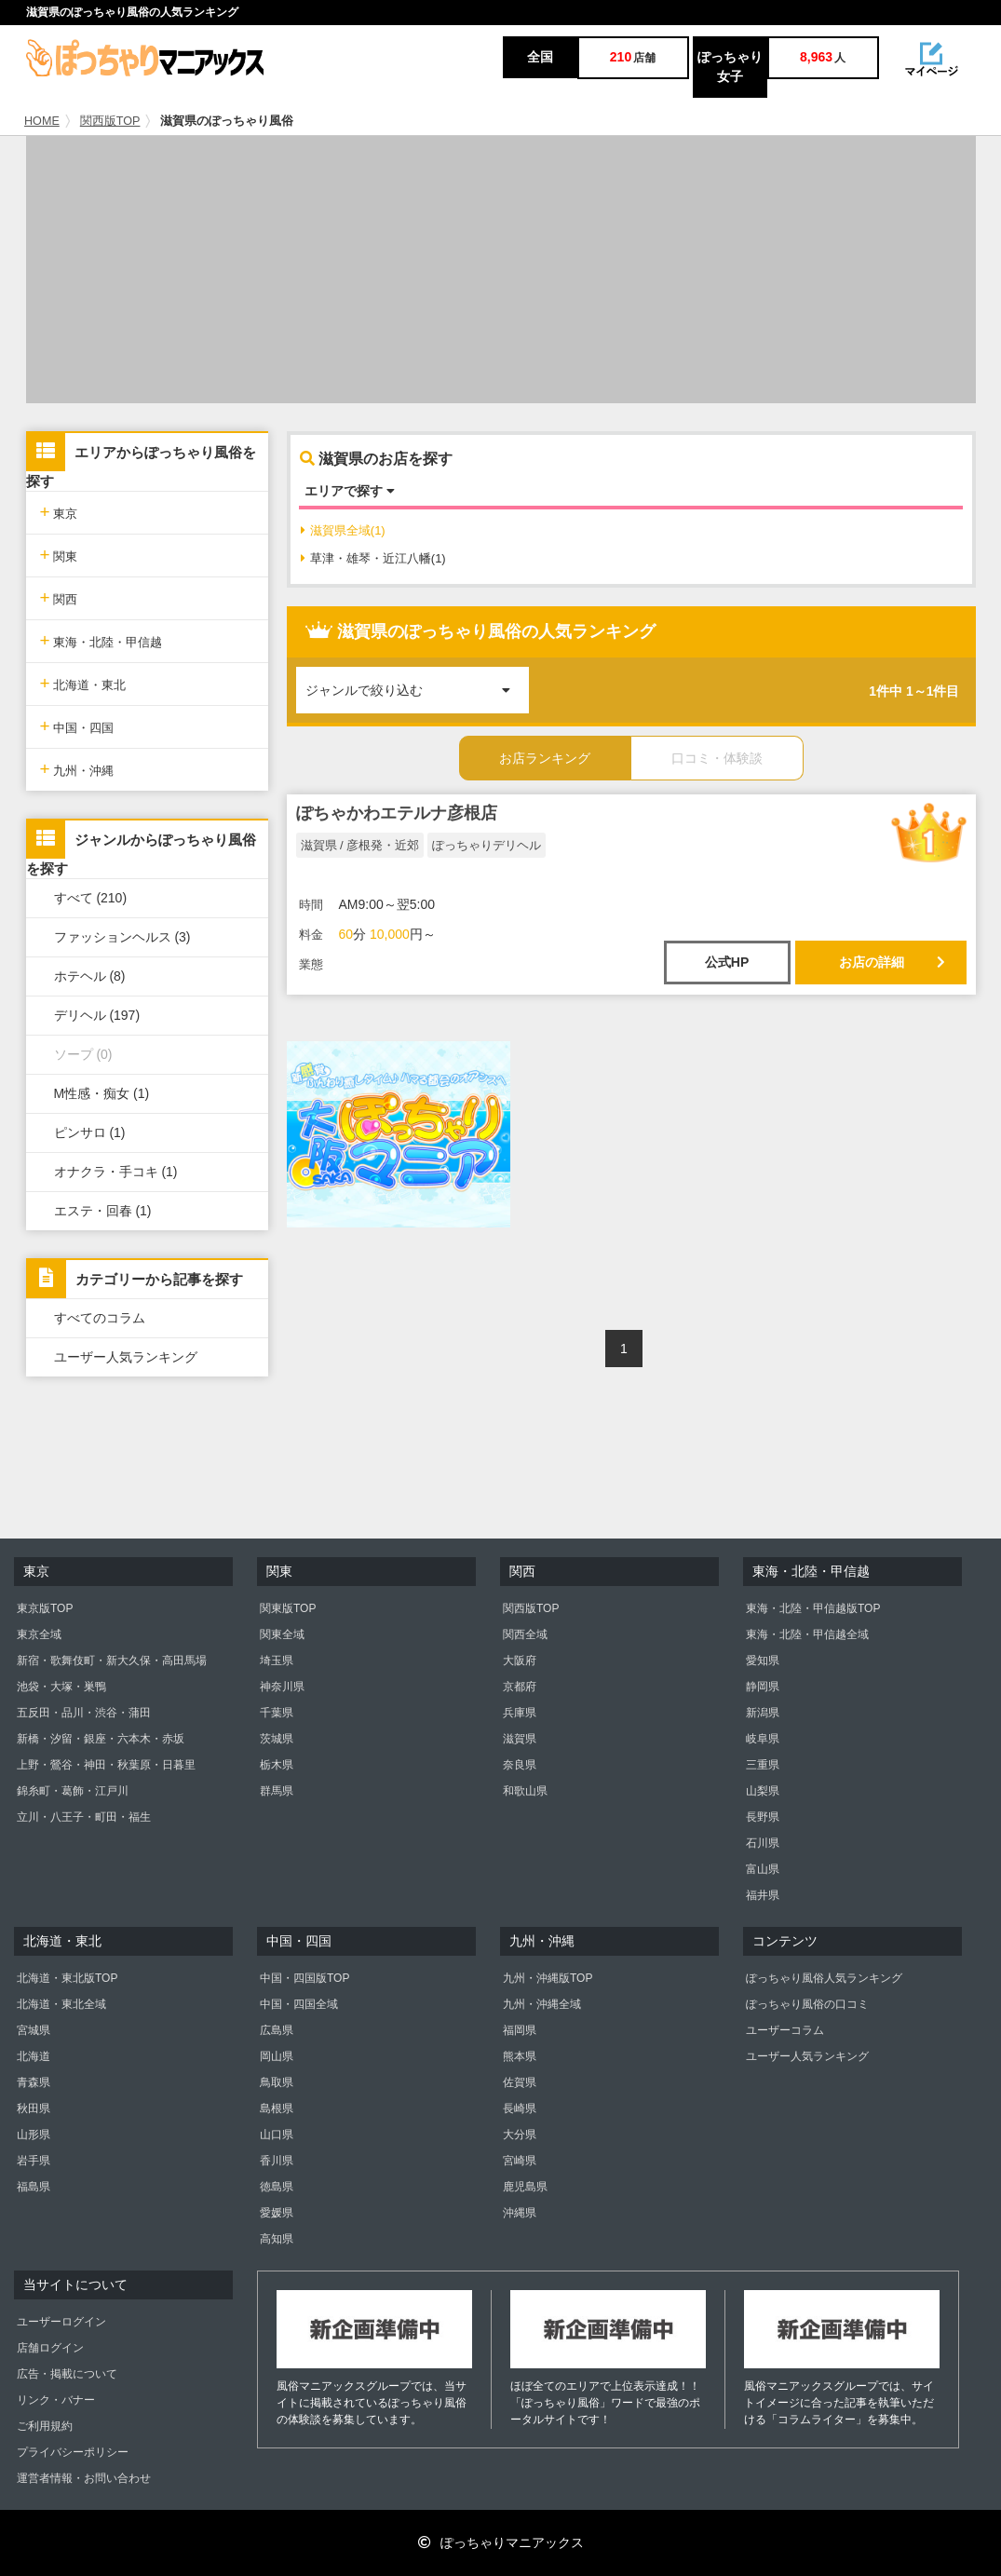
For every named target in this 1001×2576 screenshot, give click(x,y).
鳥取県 (276, 2082)
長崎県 (519, 2108)
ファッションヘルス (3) (122, 936)
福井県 (762, 1895)
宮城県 (33, 2030)
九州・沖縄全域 (542, 2004)
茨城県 (276, 1738)
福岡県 (519, 2030)
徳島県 (276, 2186)
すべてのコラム (99, 1317)
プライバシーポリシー (73, 2452)
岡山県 (276, 2056)
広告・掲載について (67, 2373)
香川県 (276, 2160)
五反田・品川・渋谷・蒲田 (84, 1712)
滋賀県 (519, 1738)
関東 (59, 554)
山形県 (33, 2134)
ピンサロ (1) (90, 1132)
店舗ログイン (50, 2347)
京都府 (519, 1686)
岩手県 (33, 2160)
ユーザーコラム (785, 2030)
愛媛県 (276, 2212)
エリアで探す (349, 490)
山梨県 (762, 1790)
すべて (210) (91, 897)
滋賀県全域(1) (343, 530)
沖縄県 (519, 2212)
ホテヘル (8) (90, 976)
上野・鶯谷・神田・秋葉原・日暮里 (106, 1764)
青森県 (33, 2082)
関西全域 (525, 1634)
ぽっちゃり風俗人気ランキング (824, 1978)
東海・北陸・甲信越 (101, 640)
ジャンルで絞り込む (417, 682)
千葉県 (276, 1712)
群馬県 (276, 1790)
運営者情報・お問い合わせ (84, 2478)
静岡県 (762, 1686)
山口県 (276, 2134)
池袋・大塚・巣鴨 (61, 1686)
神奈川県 (282, 1686)
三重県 (762, 1764)
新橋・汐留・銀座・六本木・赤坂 (100, 1738)
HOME (42, 121)
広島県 (276, 2030)
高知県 (276, 2238)
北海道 (33, 2056)
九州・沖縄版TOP (547, 1978)
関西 (59, 597)
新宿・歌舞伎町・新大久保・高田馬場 (112, 1660)
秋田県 (33, 2108)
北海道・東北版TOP (67, 1978)
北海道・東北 (83, 683)
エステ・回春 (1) (103, 1210)
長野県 (762, 1817)
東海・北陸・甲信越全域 (807, 1634)
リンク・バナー (56, 2400)
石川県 (762, 1843)
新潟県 (762, 1712)
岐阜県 (762, 1738)
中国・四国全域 (299, 2004)
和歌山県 (525, 1790)
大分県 (519, 2134)
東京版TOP (45, 1608)
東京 (59, 512)
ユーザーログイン (61, 2321)
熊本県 (519, 2056)
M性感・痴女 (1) (102, 1093)
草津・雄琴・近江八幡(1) (373, 558)
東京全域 (39, 1634)
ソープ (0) (83, 1054)
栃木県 (276, 1764)
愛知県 (762, 1660)
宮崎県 (519, 2160)
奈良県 (519, 1764)
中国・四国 (77, 726)
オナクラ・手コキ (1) (116, 1171)
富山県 (762, 1869)
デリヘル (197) (97, 1015)
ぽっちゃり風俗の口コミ (807, 2004)
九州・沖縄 (77, 769)
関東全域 (282, 1634)
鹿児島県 (525, 2186)
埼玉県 (276, 1660)
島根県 (276, 2108)
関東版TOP (288, 1608)
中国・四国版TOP (304, 1978)
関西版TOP (110, 121)
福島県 (33, 2186)
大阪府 (519, 1660)
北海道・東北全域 (61, 2004)
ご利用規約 (45, 2426)
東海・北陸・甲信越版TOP (813, 1608)
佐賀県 (519, 2082)
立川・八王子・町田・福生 (84, 1817)
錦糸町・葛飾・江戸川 (73, 1790)
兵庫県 (519, 1712)
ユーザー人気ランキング (125, 1356)
